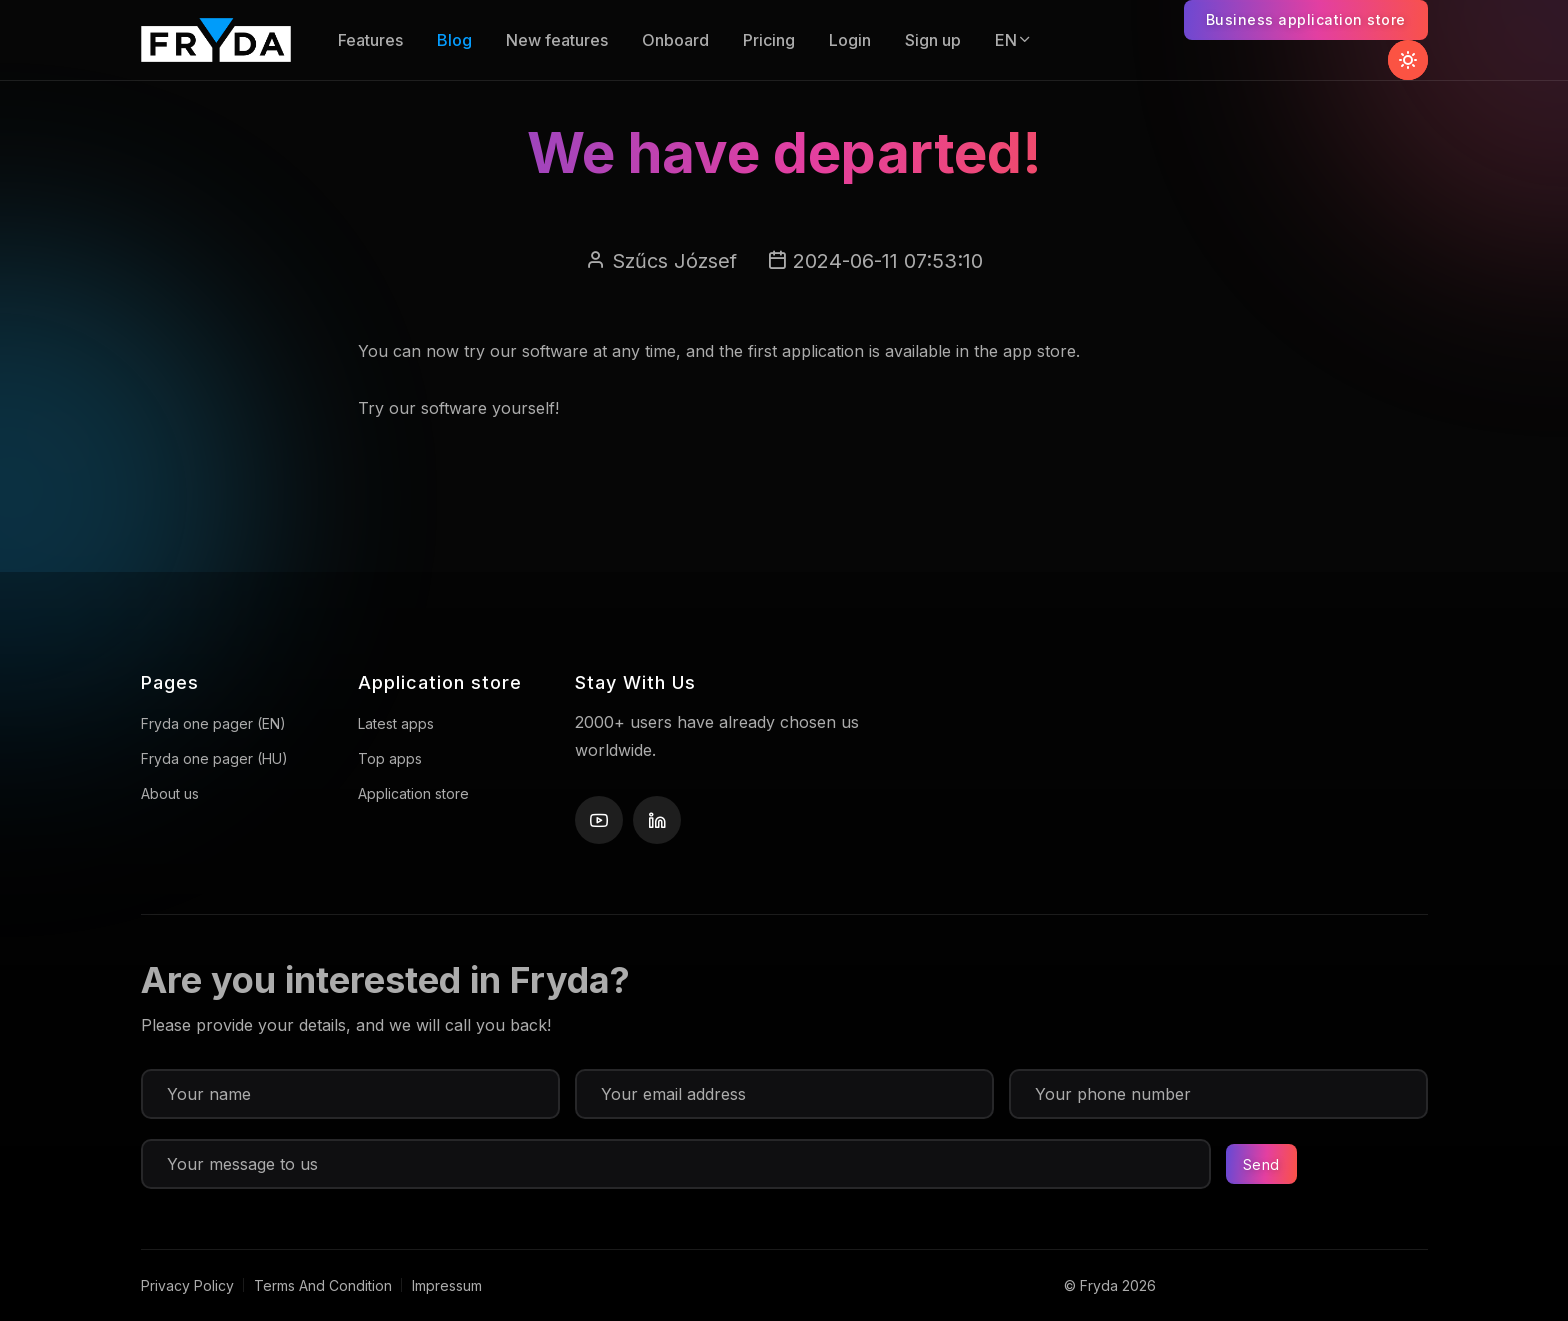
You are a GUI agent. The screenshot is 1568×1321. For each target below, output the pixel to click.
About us (170, 793)
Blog (454, 40)
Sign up (933, 40)
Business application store (1306, 19)
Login (850, 40)
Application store (413, 793)
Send (1261, 1164)
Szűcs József (674, 261)
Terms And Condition (323, 1285)
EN (1014, 40)
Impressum (447, 1285)
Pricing (769, 40)
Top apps (390, 758)
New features (557, 40)
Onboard (675, 40)
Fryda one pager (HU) (214, 758)
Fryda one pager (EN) (213, 723)
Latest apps (396, 723)
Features (370, 40)
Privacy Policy (187, 1285)
